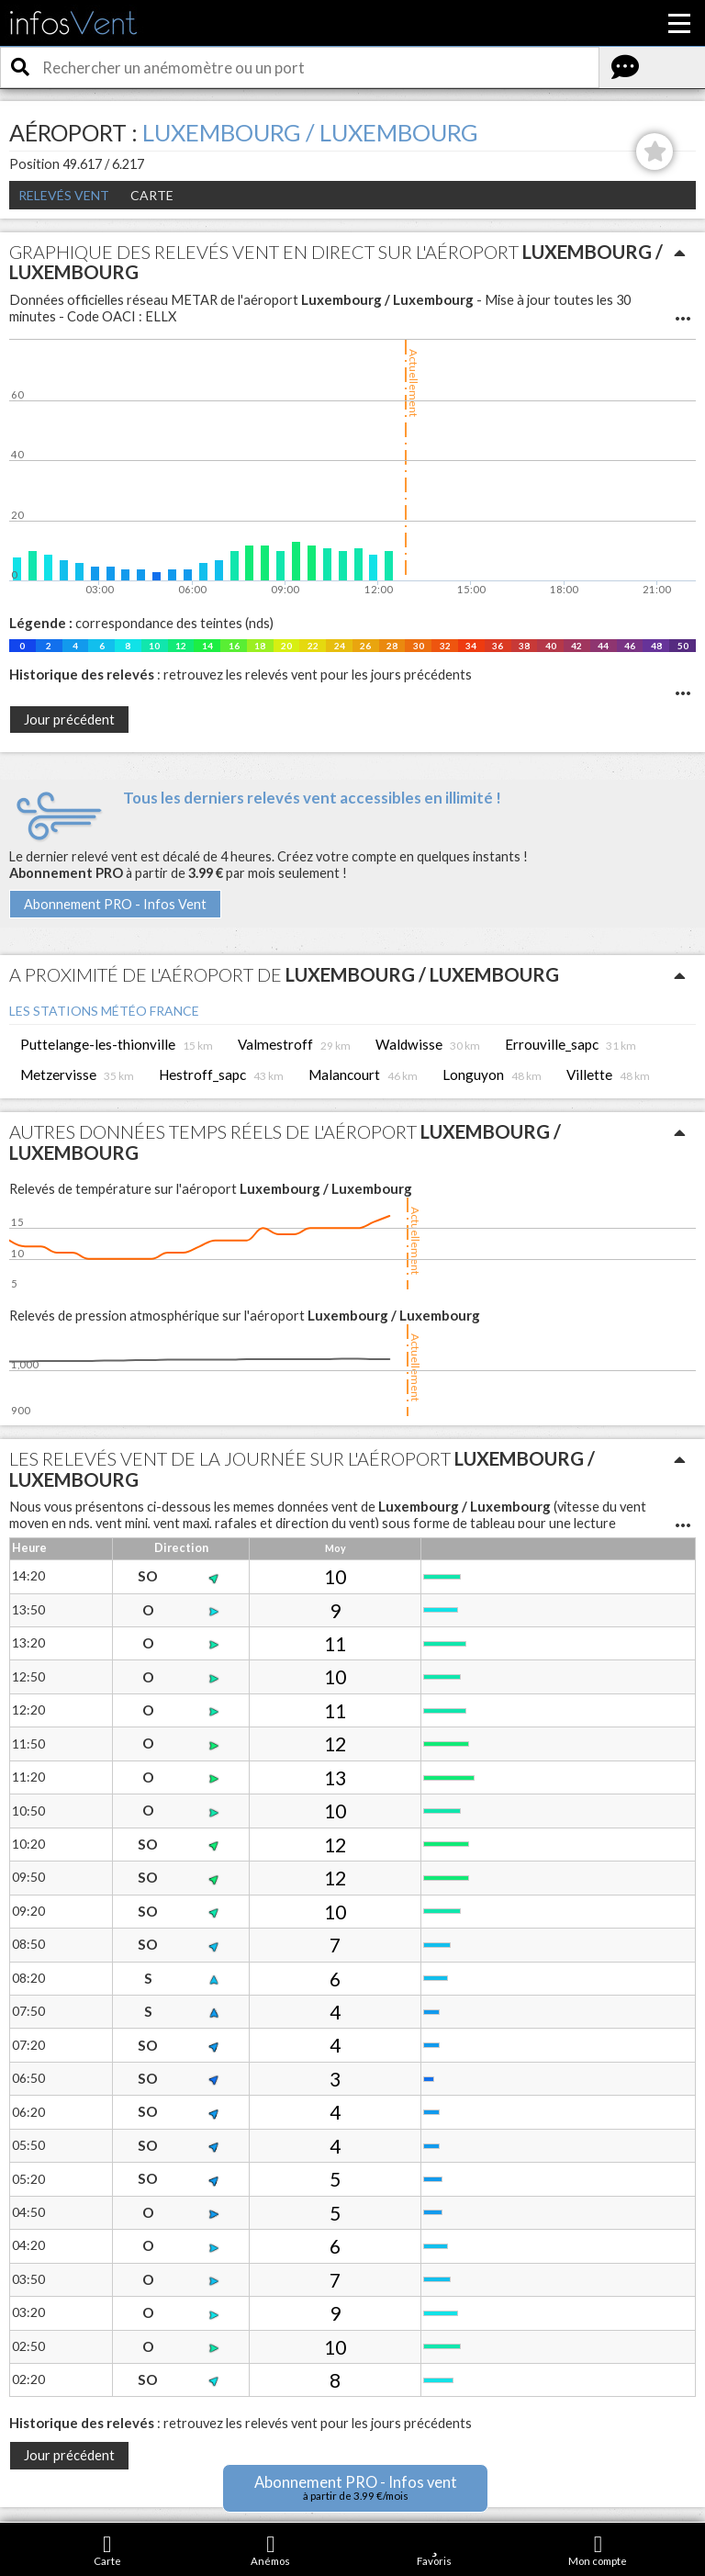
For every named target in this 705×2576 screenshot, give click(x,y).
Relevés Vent (63, 195)
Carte (151, 195)
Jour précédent (69, 719)
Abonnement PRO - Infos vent (355, 2487)
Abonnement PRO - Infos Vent (115, 904)
